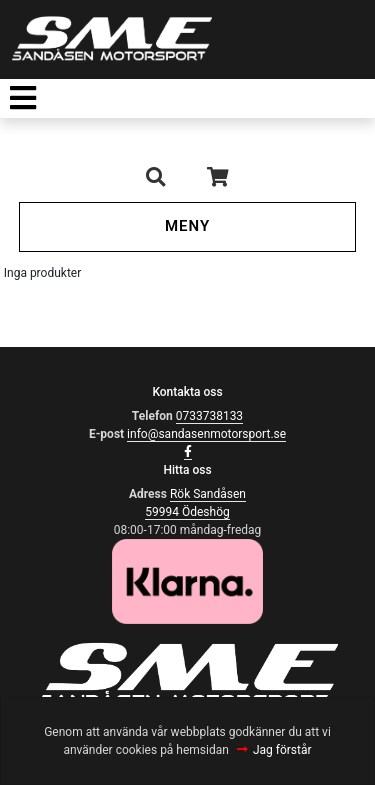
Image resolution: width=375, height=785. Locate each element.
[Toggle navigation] (23, 98)
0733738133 (209, 416)
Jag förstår (282, 750)
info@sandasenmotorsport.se (206, 434)
